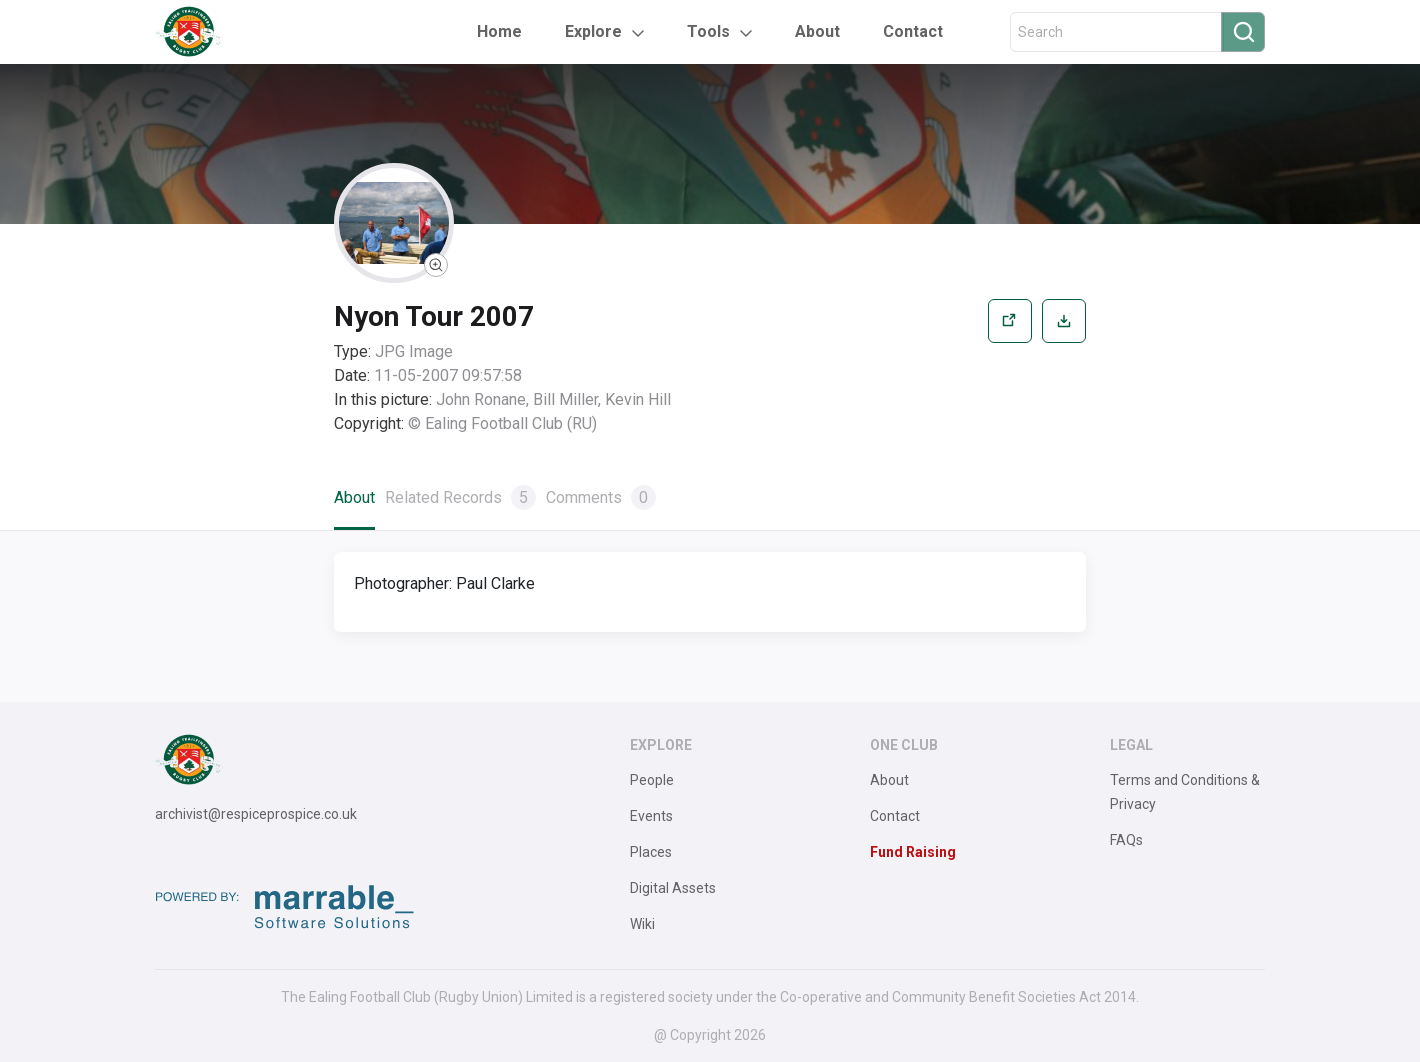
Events (651, 816)
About (817, 31)
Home (499, 31)
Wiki (642, 924)
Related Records (460, 497)
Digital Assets (673, 888)
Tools (708, 31)
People (652, 780)
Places (651, 852)
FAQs (1126, 840)
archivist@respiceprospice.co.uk (256, 814)
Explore (593, 31)
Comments (601, 497)
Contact (913, 31)
